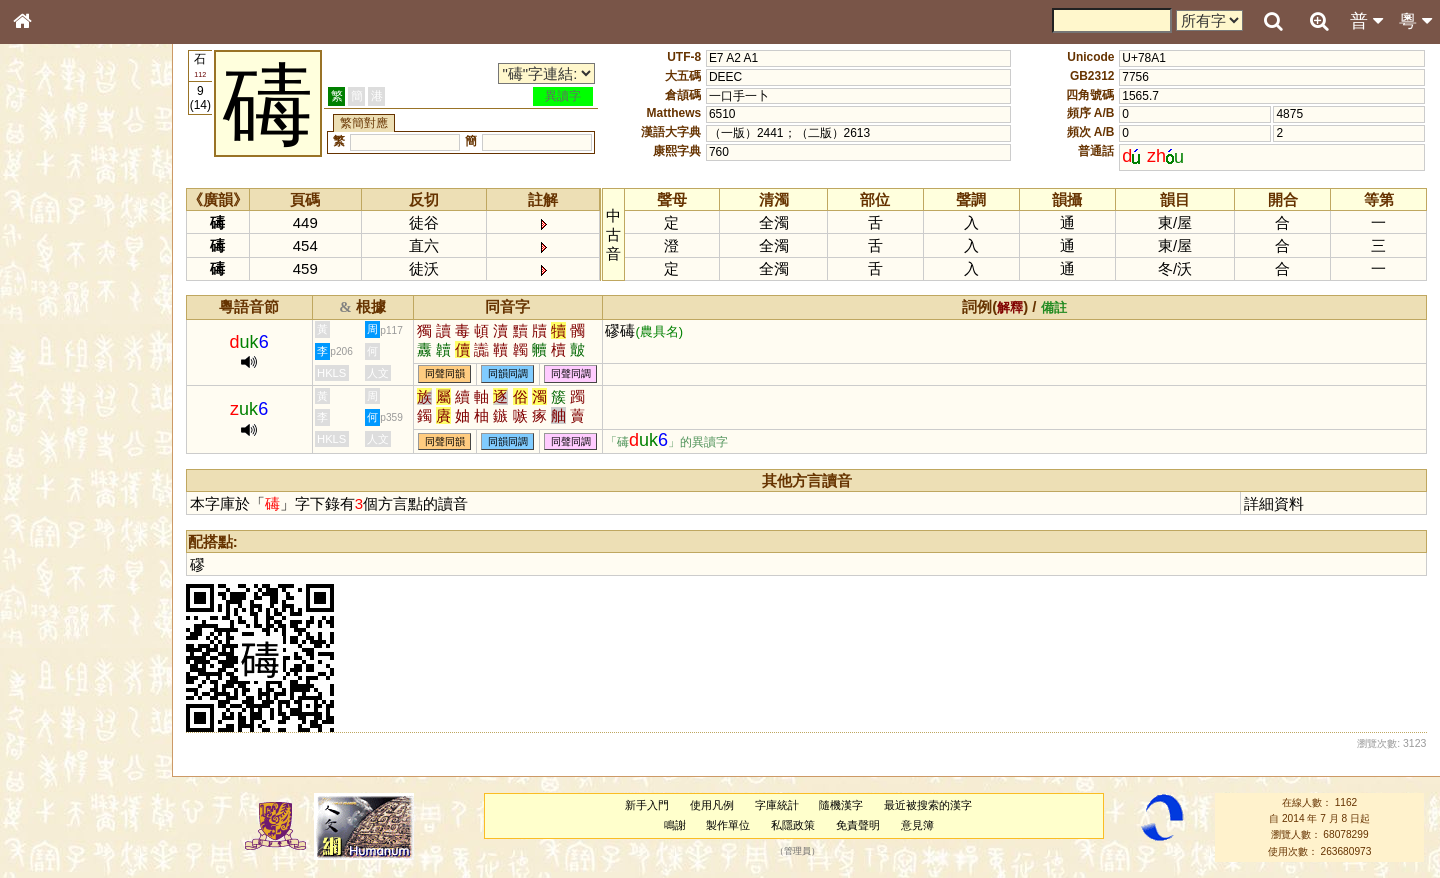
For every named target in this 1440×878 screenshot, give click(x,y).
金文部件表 (55, 326)
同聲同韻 (445, 374)
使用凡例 (712, 805)
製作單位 (728, 825)
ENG (88, 220)
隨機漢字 (841, 805)
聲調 (95, 536)
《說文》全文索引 (73, 628)
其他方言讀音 (61, 574)
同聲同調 (571, 374)
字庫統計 (777, 805)
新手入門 (647, 805)
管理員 (797, 851)
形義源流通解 (61, 345)
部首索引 (49, 268)
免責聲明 (858, 825)
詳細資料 (1274, 503)
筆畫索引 (49, 287)
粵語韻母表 (55, 437)
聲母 (40, 536)
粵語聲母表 (55, 417)
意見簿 (917, 825)
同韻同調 (508, 374)
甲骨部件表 (55, 306)
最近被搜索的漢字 (928, 805)
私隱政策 (793, 825)
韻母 (68, 536)
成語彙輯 (49, 666)
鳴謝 (675, 825)
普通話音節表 (61, 555)
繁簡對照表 (55, 685)
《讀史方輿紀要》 (73, 647)
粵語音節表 (55, 398)
